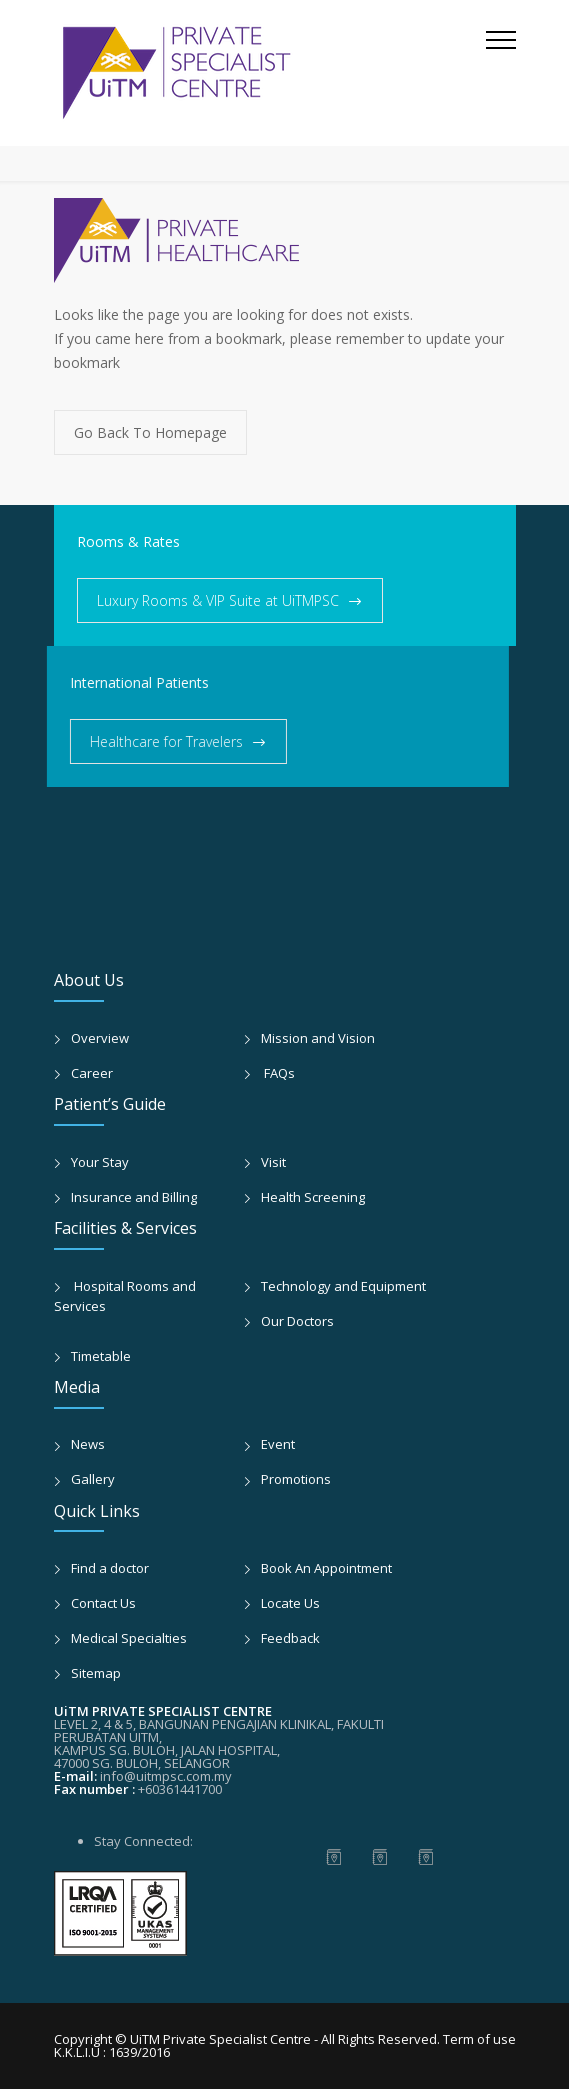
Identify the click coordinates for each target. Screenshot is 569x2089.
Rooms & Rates (128, 541)
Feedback (290, 1638)
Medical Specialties (129, 1638)
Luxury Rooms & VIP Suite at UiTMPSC (218, 600)
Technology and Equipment (343, 1286)
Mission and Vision (318, 1038)
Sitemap (96, 1673)
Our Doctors (297, 1321)
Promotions (296, 1479)
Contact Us (103, 1603)
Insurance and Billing (134, 1197)
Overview (100, 1038)
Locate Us (290, 1603)
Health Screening (313, 1197)
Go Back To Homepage (150, 432)
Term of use (479, 2039)
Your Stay (100, 1162)
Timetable (101, 1356)
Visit (273, 1162)
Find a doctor (110, 1568)
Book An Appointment (326, 1568)
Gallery (93, 1479)
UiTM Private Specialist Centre (222, 2039)
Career (92, 1073)
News (88, 1444)
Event (278, 1444)
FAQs (278, 1073)
